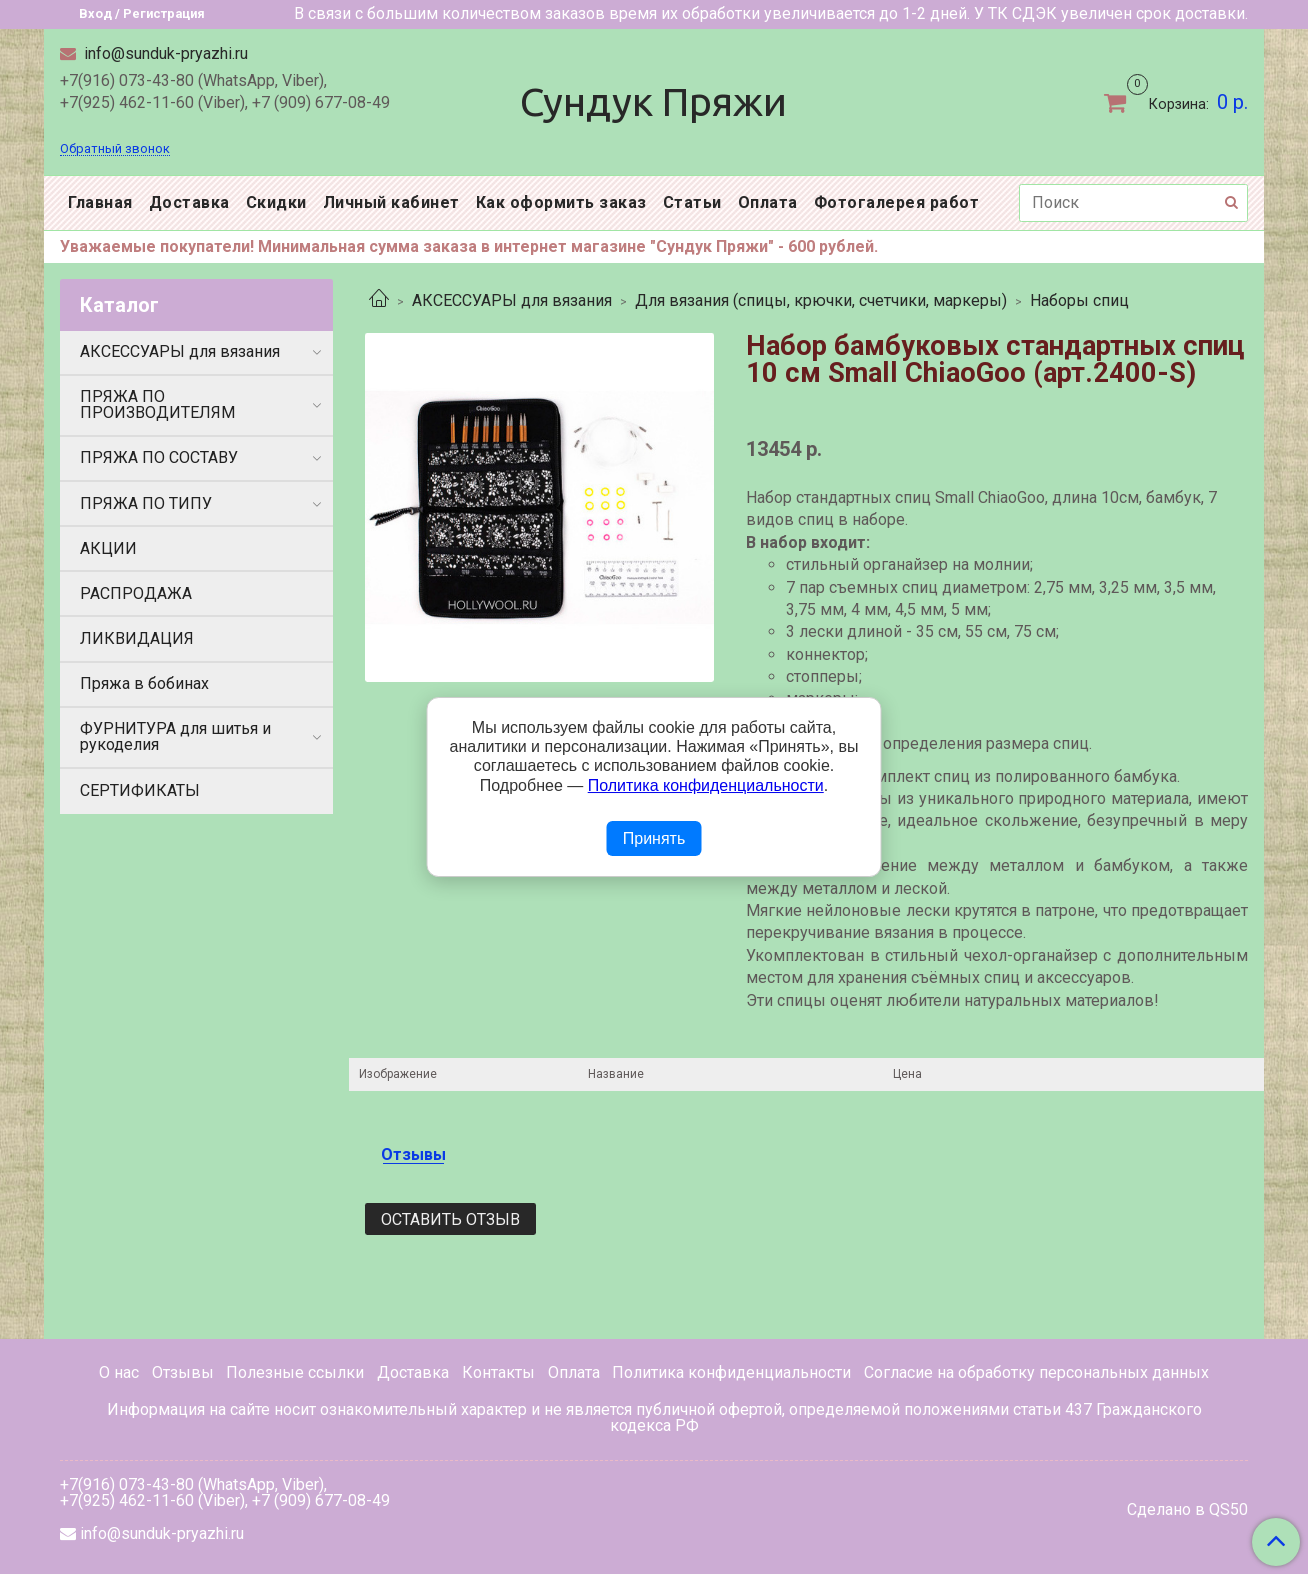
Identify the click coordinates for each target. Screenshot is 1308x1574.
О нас (119, 1372)
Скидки (276, 202)
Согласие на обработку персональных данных (1036, 1372)
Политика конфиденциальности (731, 1372)
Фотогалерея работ (897, 202)
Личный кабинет (391, 202)
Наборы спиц (1079, 300)
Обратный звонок (115, 149)
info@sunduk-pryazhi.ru (164, 53)
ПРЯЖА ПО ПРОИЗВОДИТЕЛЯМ (157, 404)
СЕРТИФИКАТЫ (140, 790)
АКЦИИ (108, 548)
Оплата (768, 202)
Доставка (189, 202)
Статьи (692, 202)
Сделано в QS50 (1187, 1510)
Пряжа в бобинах (144, 683)
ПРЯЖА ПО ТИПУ (146, 503)
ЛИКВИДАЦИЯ (137, 638)
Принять (654, 838)
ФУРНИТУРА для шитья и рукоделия (175, 736)
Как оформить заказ (561, 202)
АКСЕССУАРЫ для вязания (512, 300)
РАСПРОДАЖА (136, 593)
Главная (100, 202)
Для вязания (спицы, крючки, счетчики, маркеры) (821, 300)
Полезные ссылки (295, 1372)
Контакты (498, 1372)
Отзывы (183, 1372)
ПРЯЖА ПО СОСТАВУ (159, 457)
